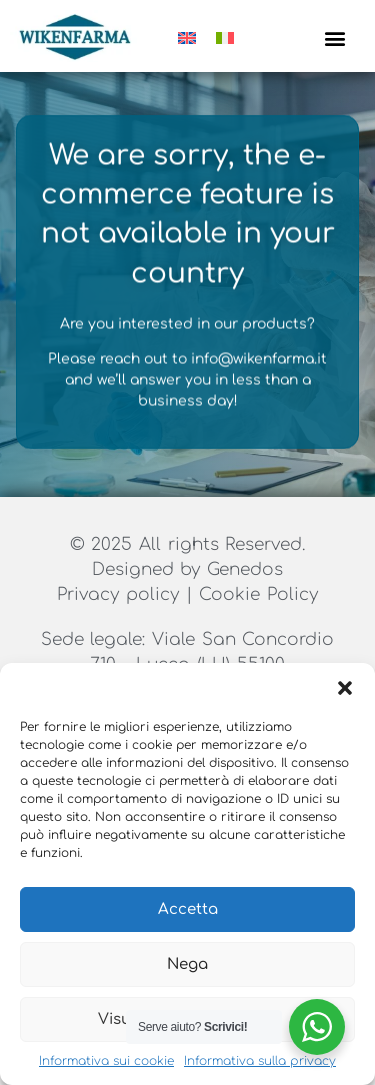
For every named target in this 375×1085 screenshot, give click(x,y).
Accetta (188, 909)
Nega (187, 964)
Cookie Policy (258, 598)
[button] (345, 688)
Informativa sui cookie (106, 1061)
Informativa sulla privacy (260, 1061)
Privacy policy (121, 598)
